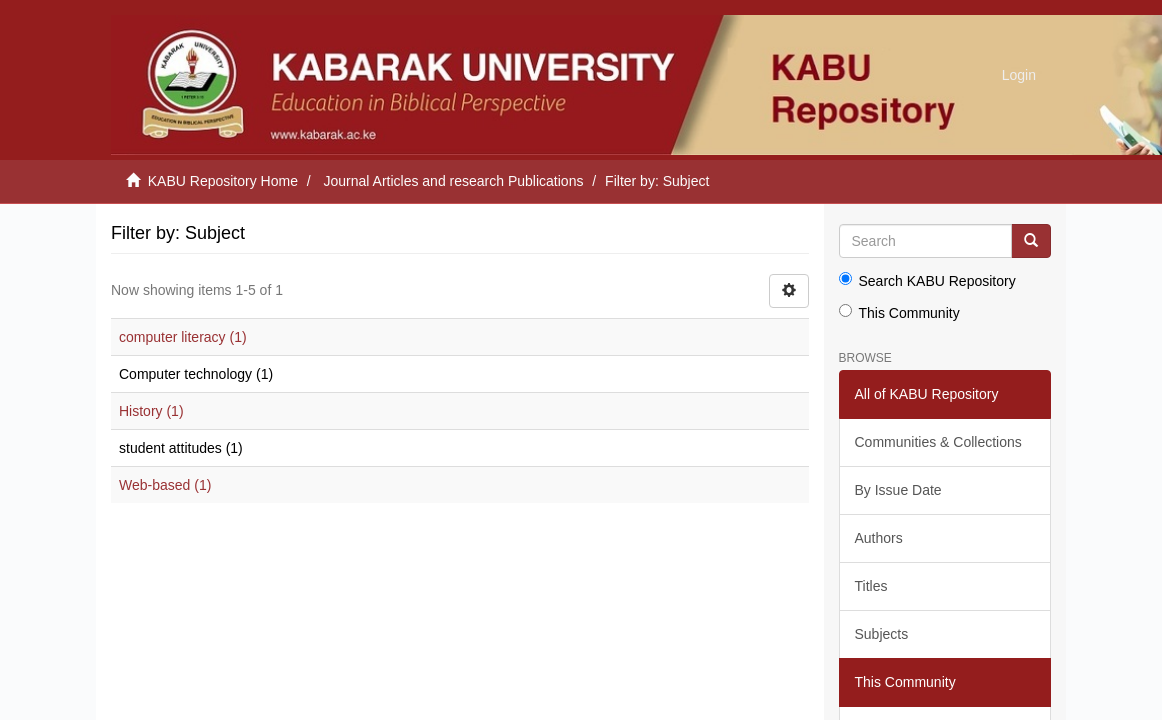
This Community (899, 312)
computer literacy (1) (183, 337)
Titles (871, 586)
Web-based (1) (165, 485)
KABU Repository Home (223, 181)
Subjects (882, 634)
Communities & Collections (938, 442)
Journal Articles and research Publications (454, 181)
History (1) (151, 411)
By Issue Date (898, 490)
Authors (879, 538)
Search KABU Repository (927, 280)
